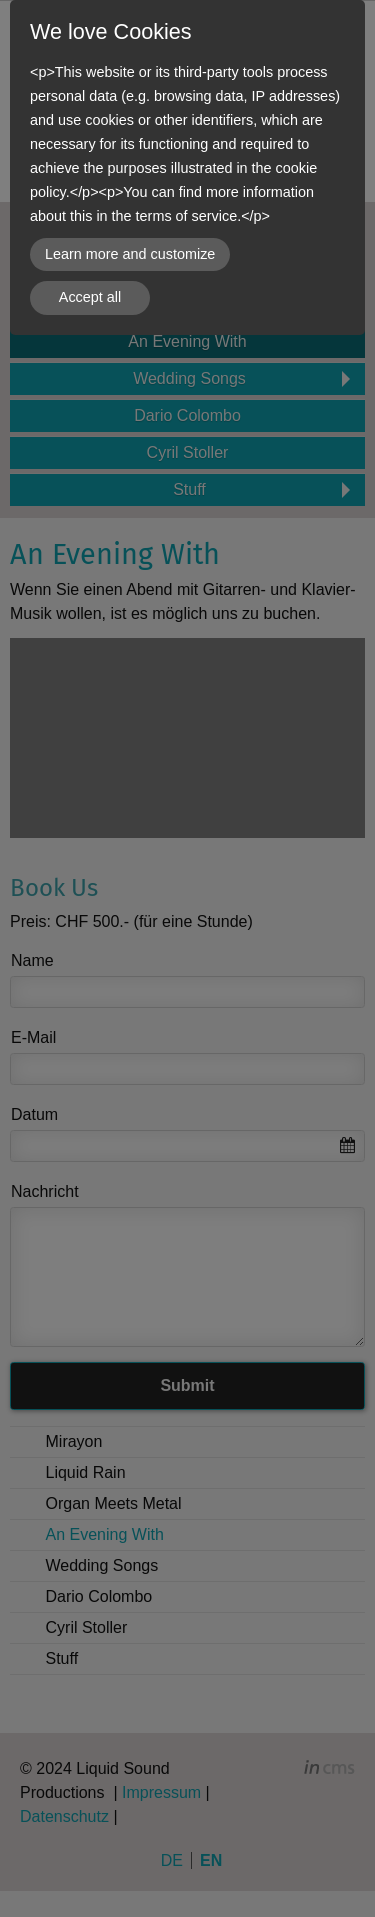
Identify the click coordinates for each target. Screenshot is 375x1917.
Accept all (90, 297)
